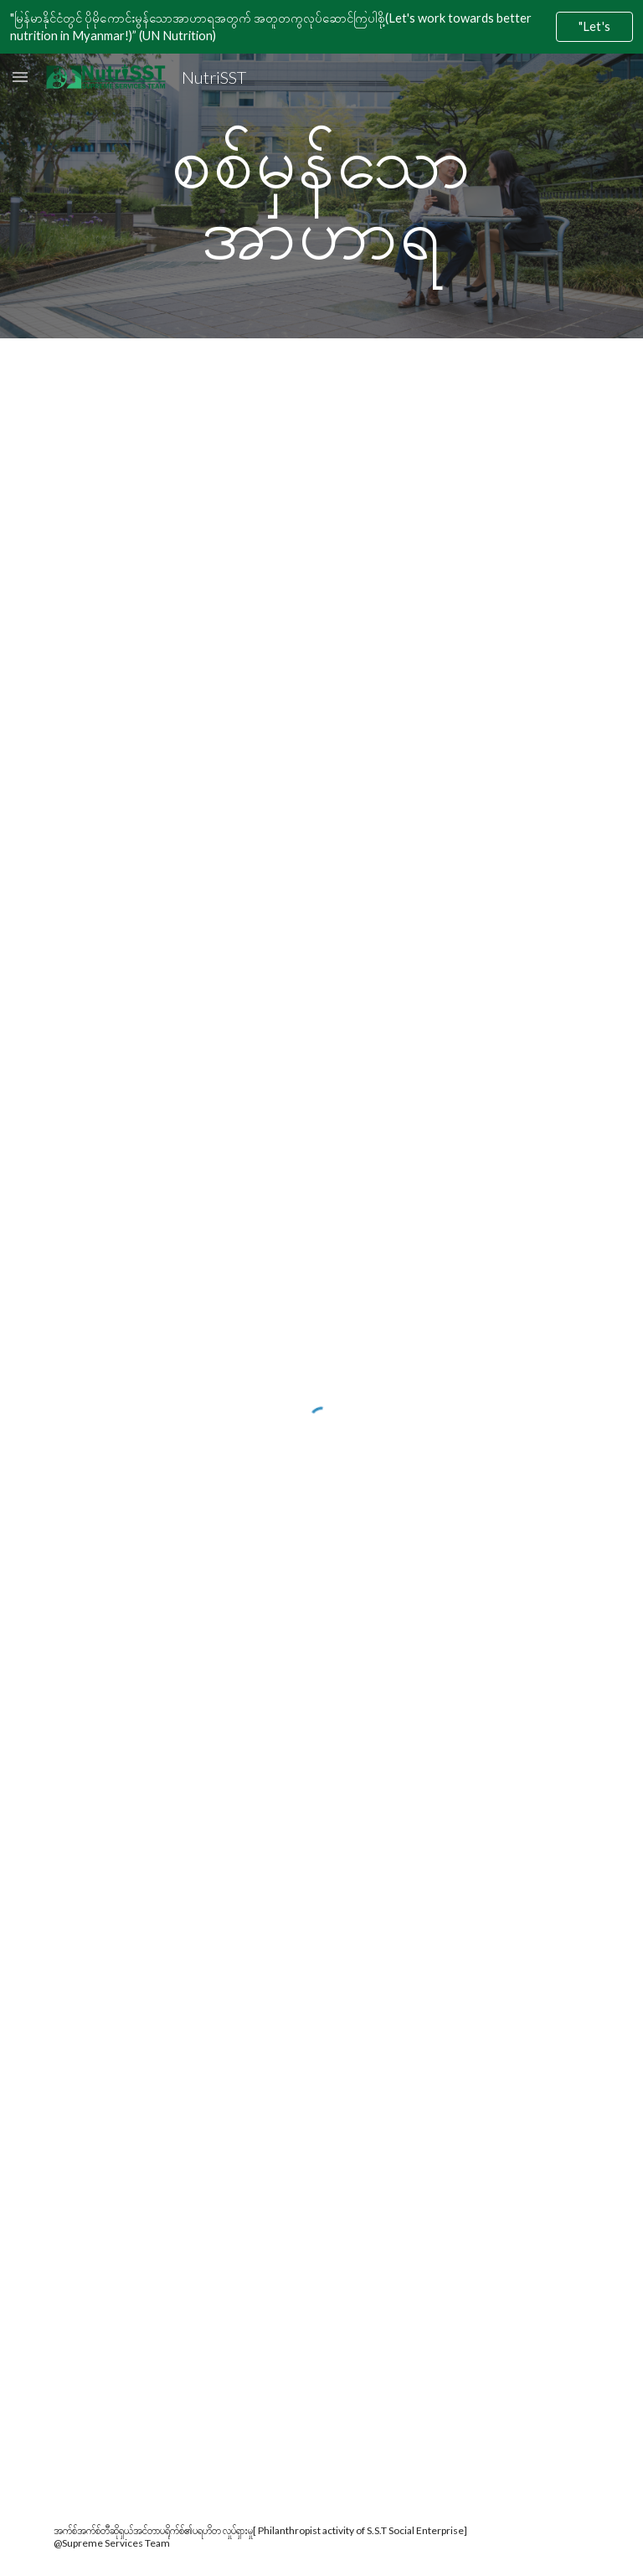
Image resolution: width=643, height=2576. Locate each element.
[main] (321, 196)
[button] (20, 77)
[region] (321, 27)
